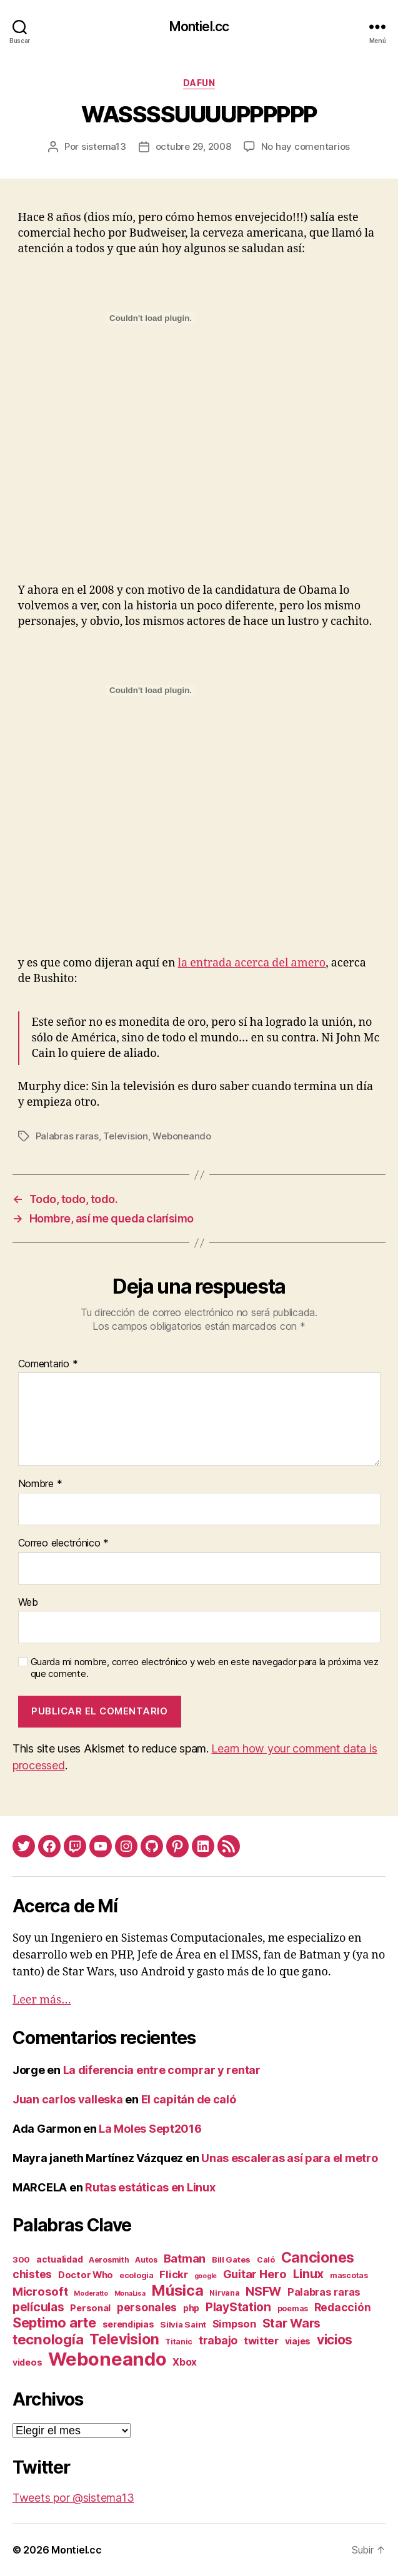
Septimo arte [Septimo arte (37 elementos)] (54, 2322)
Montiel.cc (199, 26)
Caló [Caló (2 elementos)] (266, 2259)
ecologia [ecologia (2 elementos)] (136, 2275)
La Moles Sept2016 (150, 2128)
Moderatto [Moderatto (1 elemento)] (91, 2293)
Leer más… (41, 2000)
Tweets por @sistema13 (73, 2497)
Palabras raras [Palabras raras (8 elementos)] (324, 2292)
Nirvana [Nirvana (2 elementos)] (224, 2293)
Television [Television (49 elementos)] (124, 2339)
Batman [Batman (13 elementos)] (185, 2258)
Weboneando (181, 1136)
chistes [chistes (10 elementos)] (32, 2274)
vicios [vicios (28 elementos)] (334, 2339)
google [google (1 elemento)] (205, 2276)
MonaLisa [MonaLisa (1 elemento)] (130, 2293)
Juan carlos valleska (67, 2099)
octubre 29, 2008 (193, 146)
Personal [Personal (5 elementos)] (90, 2308)
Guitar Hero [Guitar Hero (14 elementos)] (255, 2274)
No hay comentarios (305, 146)
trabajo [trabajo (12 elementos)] (218, 2340)
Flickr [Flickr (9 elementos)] (173, 2274)
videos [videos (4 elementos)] (27, 2362)
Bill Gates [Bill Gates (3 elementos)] (231, 2259)
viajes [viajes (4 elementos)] (298, 2341)
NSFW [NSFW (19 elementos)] (263, 2291)
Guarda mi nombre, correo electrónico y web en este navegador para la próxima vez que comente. (205, 1667)
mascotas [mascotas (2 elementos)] (349, 2275)
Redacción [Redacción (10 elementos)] (342, 2307)
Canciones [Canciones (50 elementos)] (318, 2257)
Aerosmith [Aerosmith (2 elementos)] (109, 2259)
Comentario (48, 1364)
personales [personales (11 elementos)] (147, 2307)
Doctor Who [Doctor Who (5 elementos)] (85, 2275)
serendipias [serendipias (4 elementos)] (128, 2324)
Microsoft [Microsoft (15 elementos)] (40, 2291)
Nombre (40, 1484)
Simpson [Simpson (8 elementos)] (234, 2324)
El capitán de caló (188, 2099)
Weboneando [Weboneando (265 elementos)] (107, 2359)
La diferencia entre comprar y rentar (162, 2070)
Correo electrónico (63, 1543)
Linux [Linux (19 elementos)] (308, 2273)
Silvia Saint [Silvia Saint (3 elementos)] (183, 2324)
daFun (199, 82)
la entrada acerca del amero (252, 963)
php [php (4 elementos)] (191, 2308)
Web (28, 1602)
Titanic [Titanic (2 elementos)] (178, 2341)
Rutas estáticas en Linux (150, 2187)
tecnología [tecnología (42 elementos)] (47, 2339)
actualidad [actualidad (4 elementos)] (59, 2259)
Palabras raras (67, 1136)
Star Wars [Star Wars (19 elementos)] (291, 2323)
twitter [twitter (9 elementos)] (261, 2340)
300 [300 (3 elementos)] (21, 2259)
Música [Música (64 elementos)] (177, 2290)
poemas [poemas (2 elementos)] (292, 2308)
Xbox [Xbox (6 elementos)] (184, 2362)
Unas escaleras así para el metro (289, 2158)
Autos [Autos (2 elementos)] (146, 2259)
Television (125, 1136)
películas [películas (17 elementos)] (38, 2306)
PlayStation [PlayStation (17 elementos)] (238, 2306)
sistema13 (103, 146)
